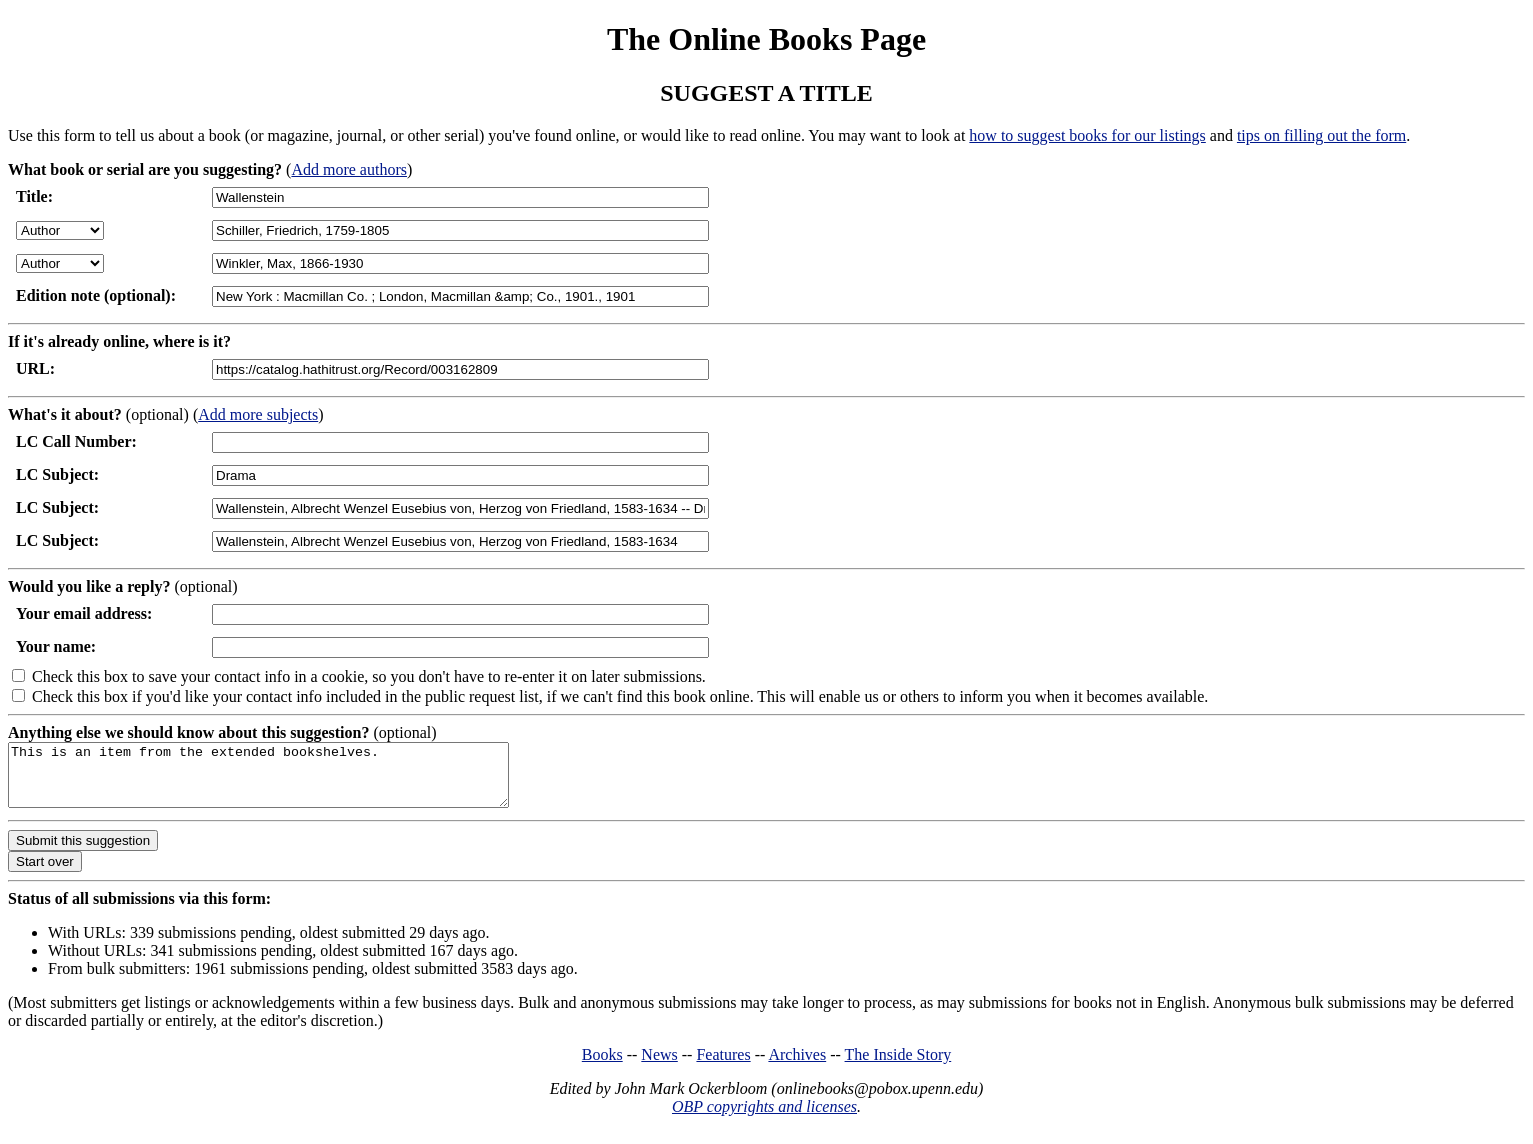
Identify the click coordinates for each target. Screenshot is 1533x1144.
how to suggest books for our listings (1087, 135)
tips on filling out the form (1321, 135)
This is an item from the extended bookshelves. (288, 781)
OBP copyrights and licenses (764, 1118)
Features (723, 1066)
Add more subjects (258, 414)
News (659, 1066)
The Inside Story (898, 1066)
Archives (797, 1066)
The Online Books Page (766, 39)
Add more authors (349, 169)
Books (602, 1066)
